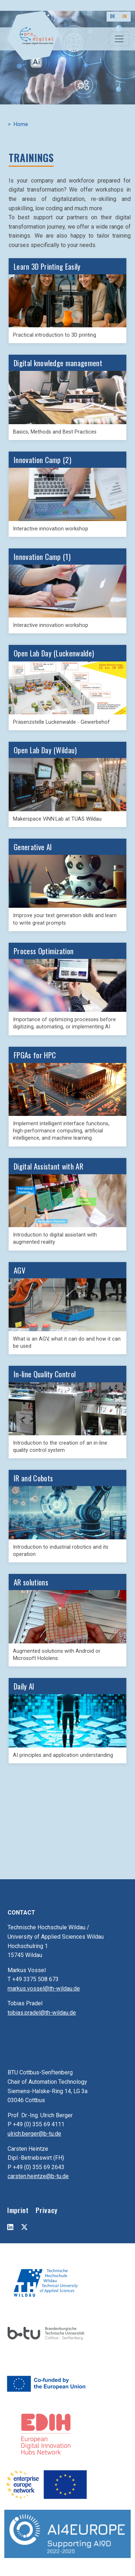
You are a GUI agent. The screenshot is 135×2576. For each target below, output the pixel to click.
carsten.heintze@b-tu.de (38, 2176)
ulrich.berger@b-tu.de (34, 2133)
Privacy (46, 2210)
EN (124, 16)
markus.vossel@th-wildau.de (44, 1988)
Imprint (17, 2210)
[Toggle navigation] (119, 39)
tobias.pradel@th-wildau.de (42, 2012)
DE (112, 16)
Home (21, 124)
